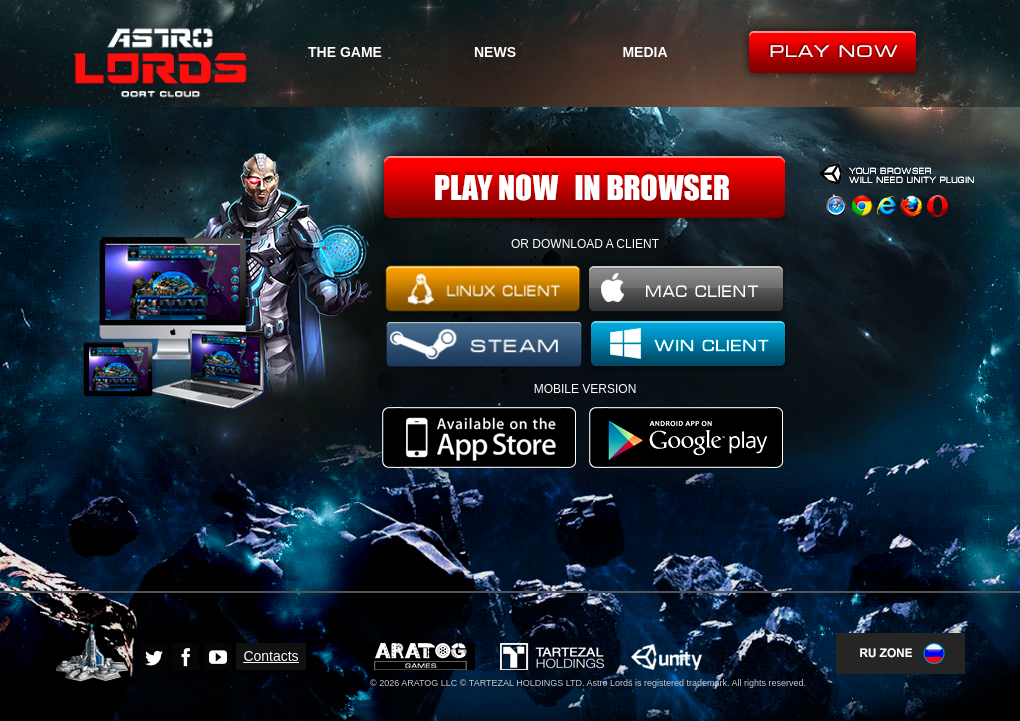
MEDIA (644, 52)
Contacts (270, 656)
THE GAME (345, 52)
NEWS (495, 52)
